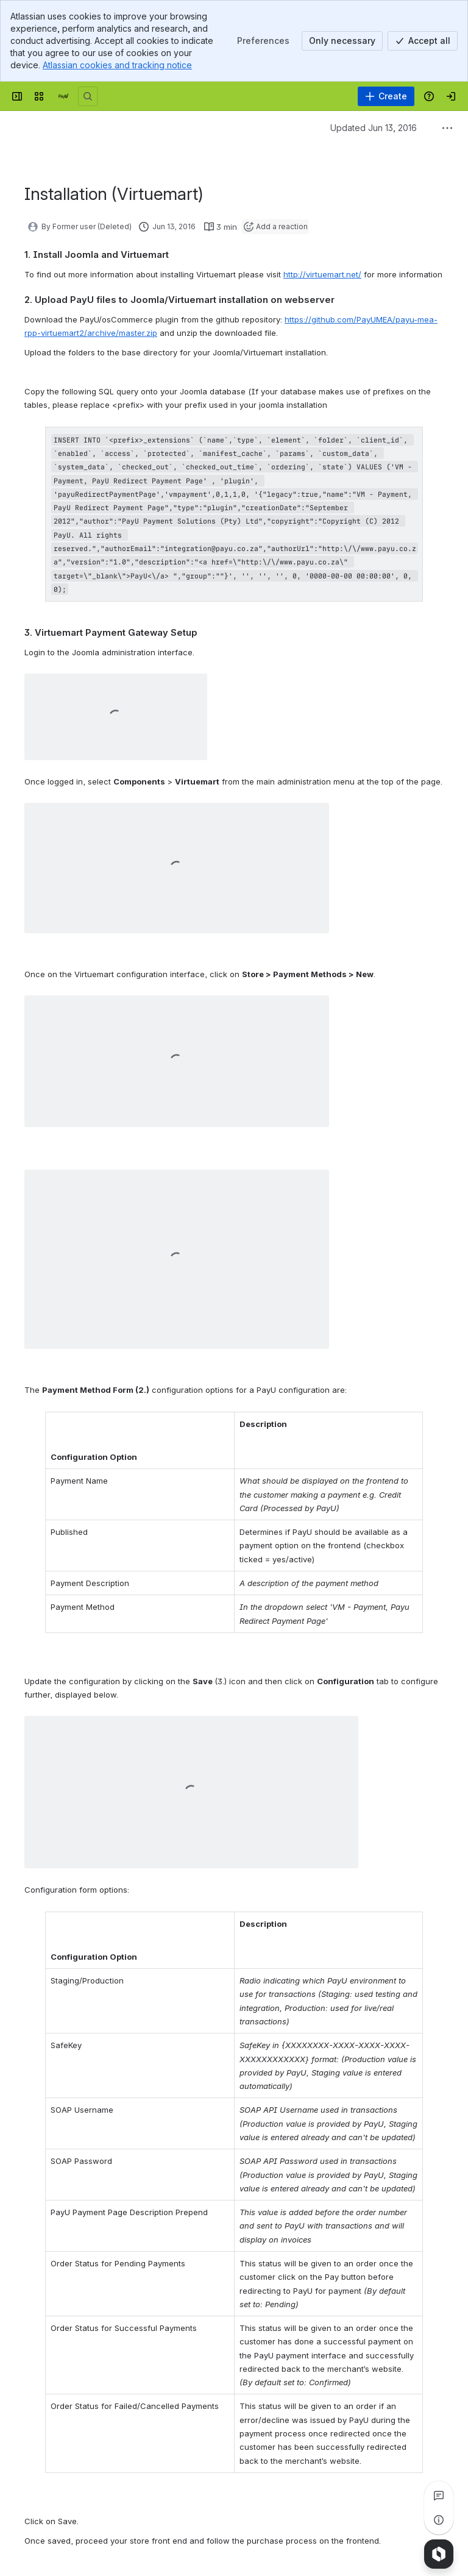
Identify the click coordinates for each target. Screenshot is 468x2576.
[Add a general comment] (80, 2562)
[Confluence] (63, 96)
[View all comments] (438, 2495)
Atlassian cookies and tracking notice (117, 65)
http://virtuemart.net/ (322, 274)
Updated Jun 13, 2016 (373, 128)
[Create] (386, 96)
